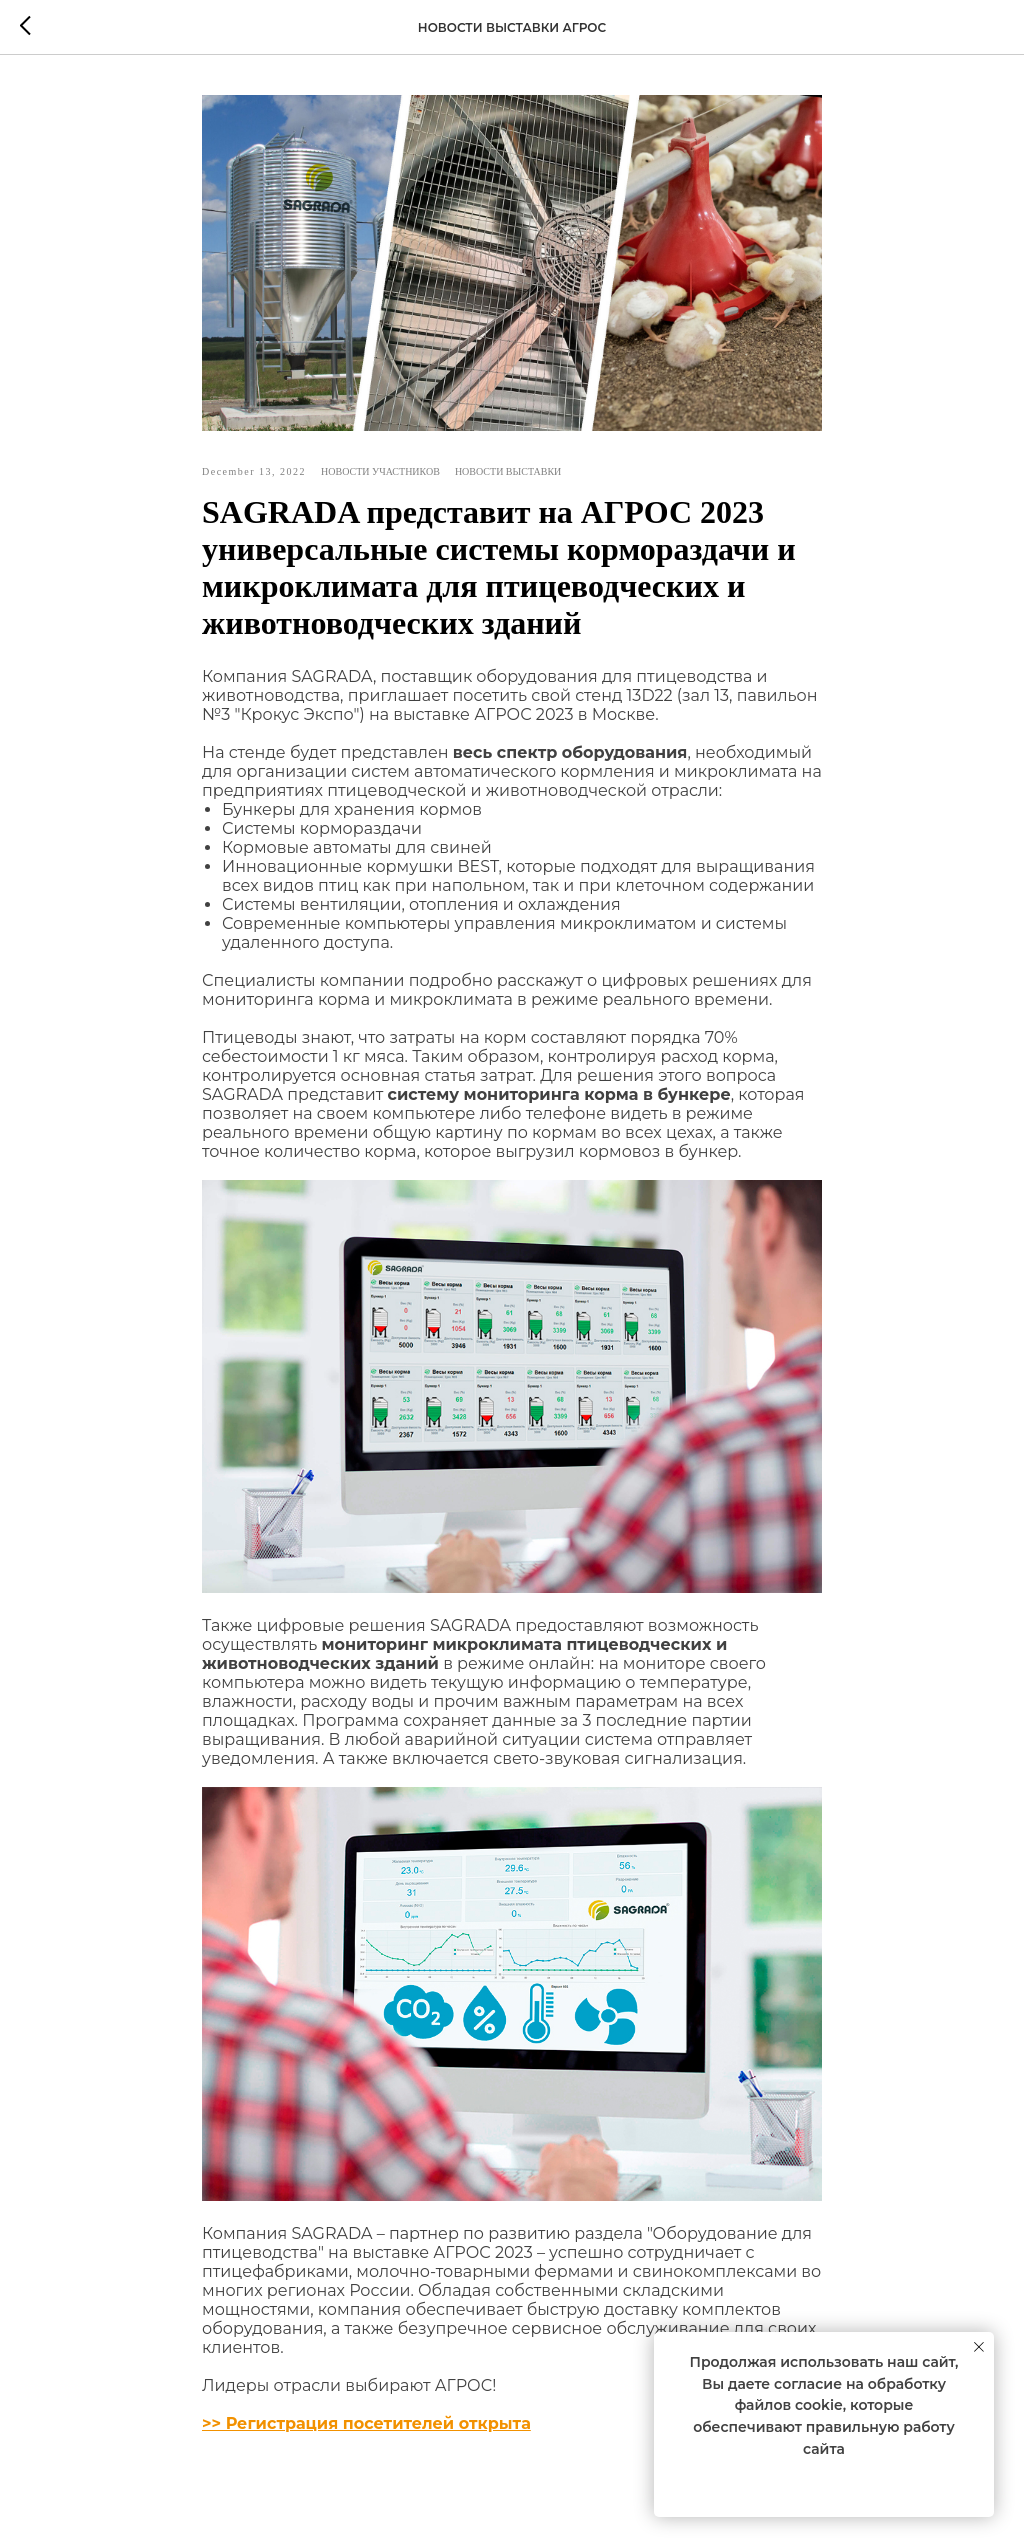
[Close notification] (979, 2347)
